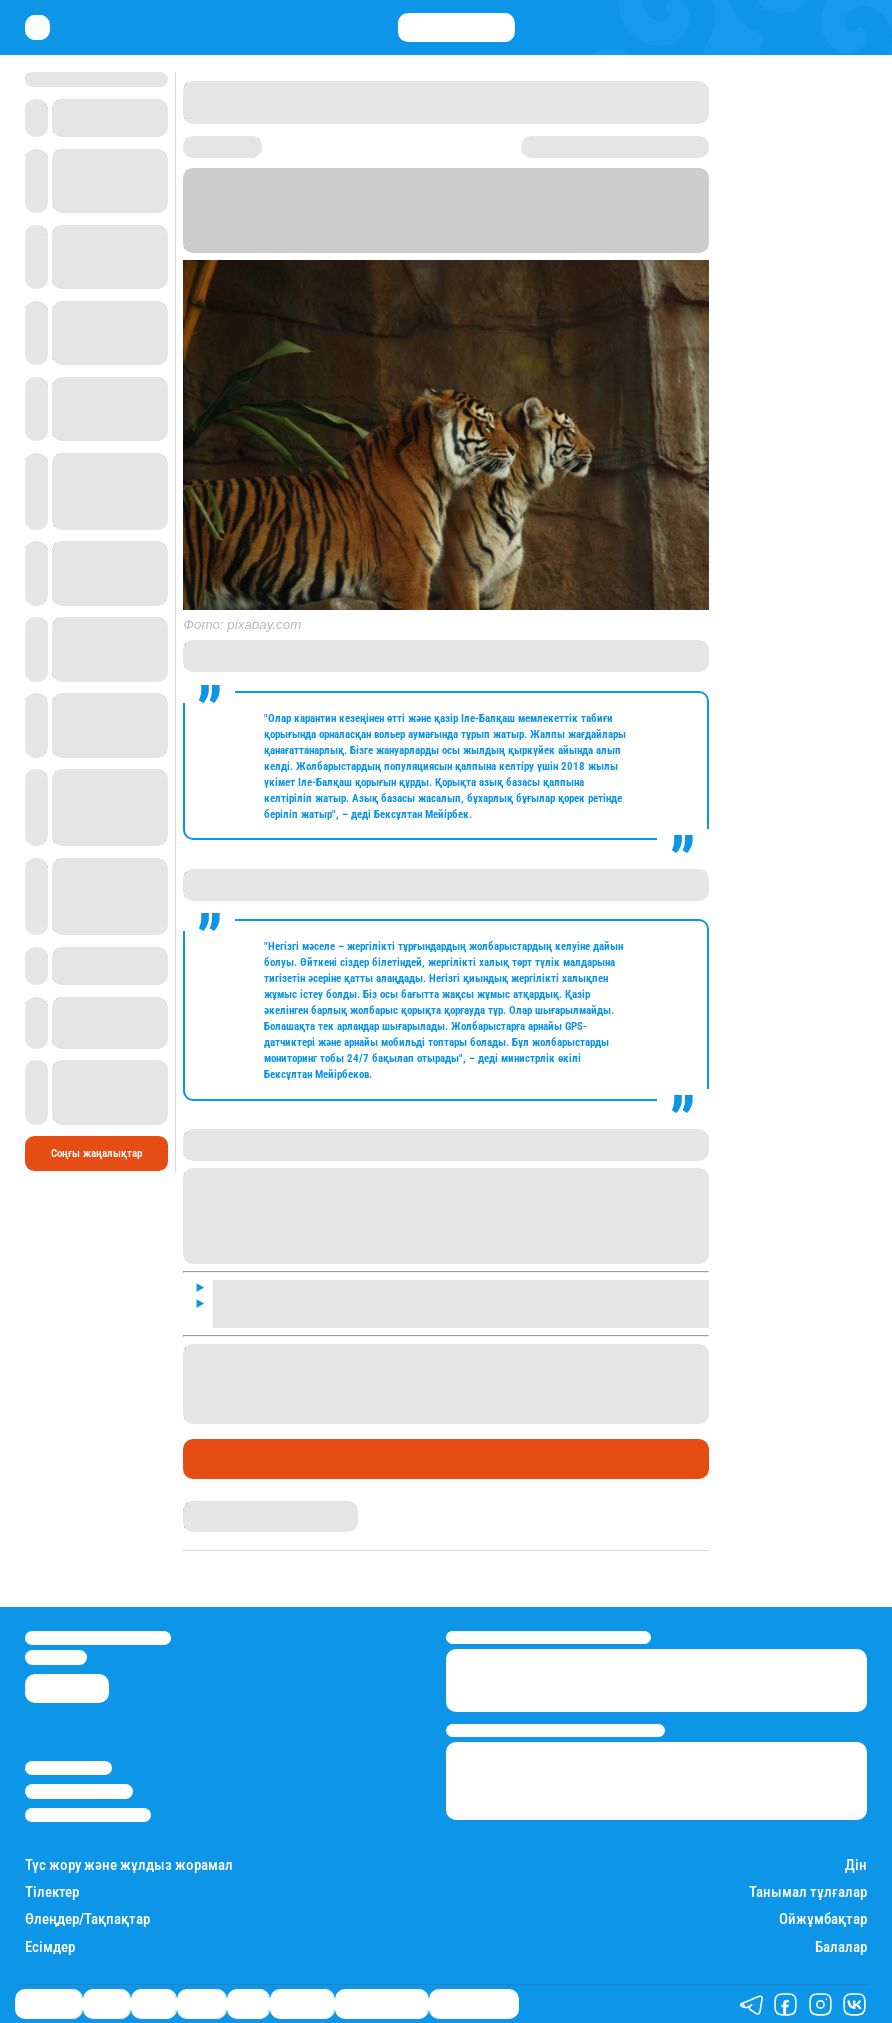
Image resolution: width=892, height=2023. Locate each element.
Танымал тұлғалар (808, 1892)
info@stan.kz (56, 1657)
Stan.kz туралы (68, 1768)
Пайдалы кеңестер (474, 2004)
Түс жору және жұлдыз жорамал (129, 1865)
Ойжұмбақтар (823, 1919)
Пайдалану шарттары (88, 1815)
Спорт (248, 2004)
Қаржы (106, 2004)
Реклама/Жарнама (79, 1791)
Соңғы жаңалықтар (96, 1153)
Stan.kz (480, 246)
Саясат (153, 2004)
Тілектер (52, 1892)
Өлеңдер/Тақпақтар (87, 1919)
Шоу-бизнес (302, 2004)
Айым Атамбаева (226, 1507)
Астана (339, 217)
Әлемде (201, 2004)
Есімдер (50, 1947)
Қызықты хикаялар (381, 2004)
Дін (856, 1865)
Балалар (841, 1947)
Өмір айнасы (237, 1459)
